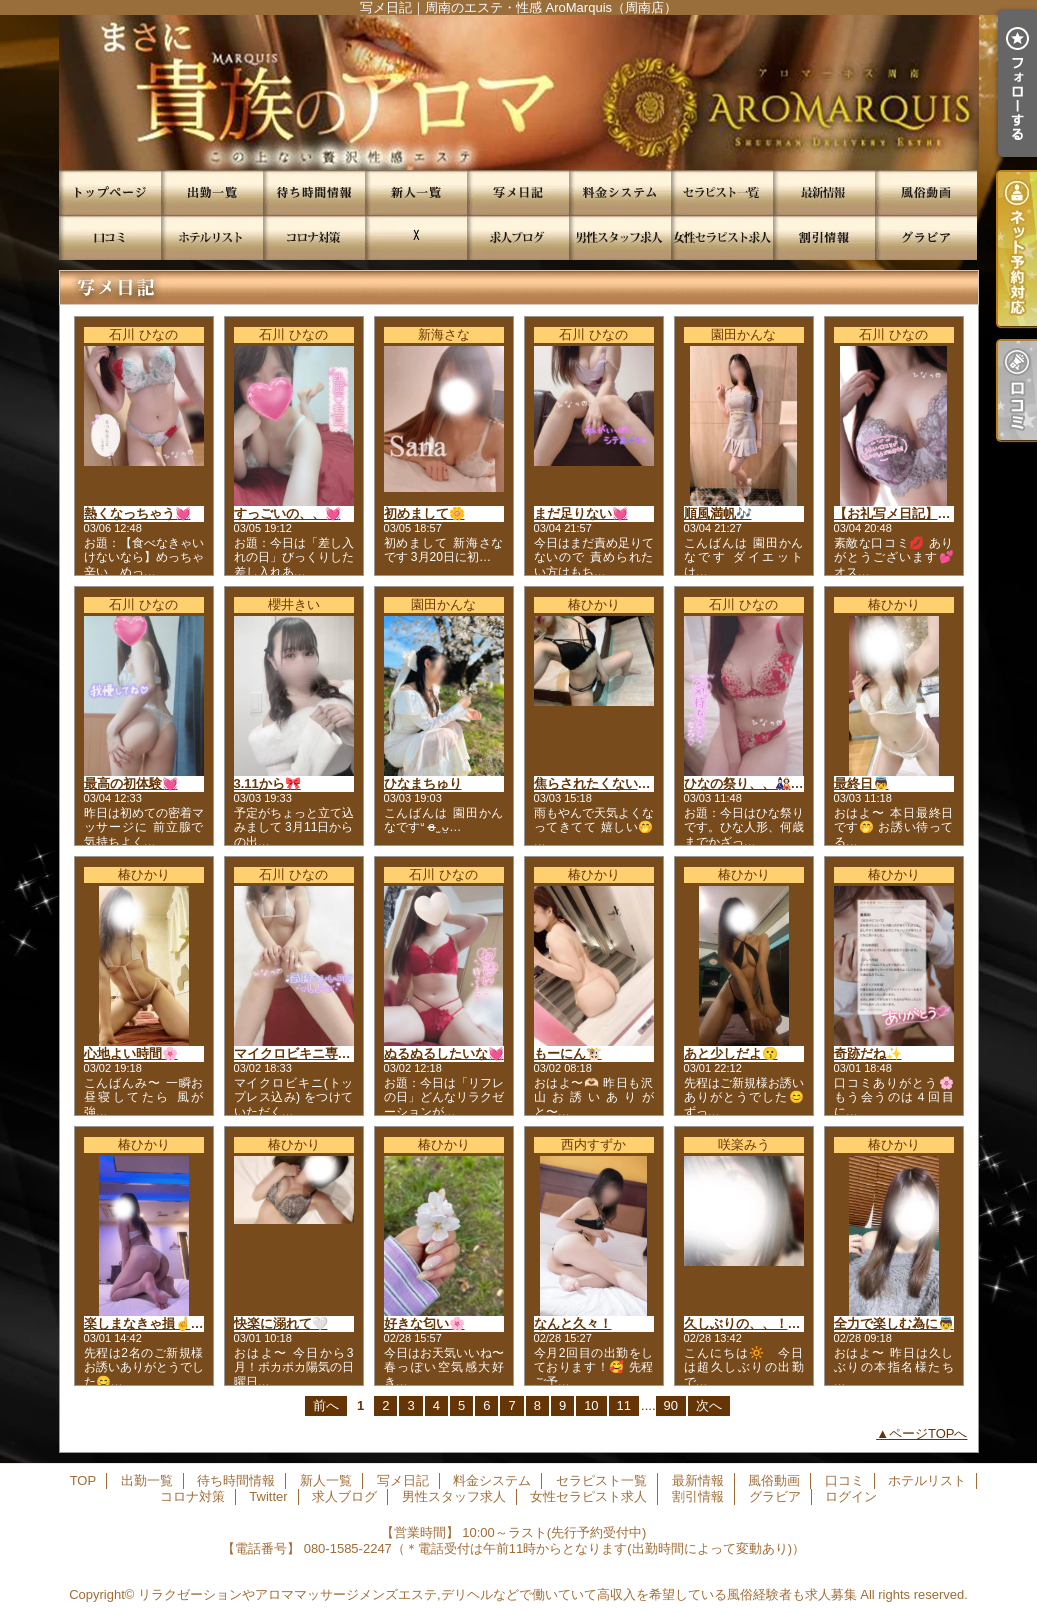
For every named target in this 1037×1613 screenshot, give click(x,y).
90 (671, 1405)
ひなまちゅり (423, 783)
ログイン (851, 1496)
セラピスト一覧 (722, 192)
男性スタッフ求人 (620, 237)
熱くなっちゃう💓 (137, 513)
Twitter (416, 237)
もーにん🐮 (568, 1053)
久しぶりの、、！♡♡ (749, 1323)
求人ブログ (518, 237)
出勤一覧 (212, 192)
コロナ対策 (314, 237)
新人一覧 (416, 192)
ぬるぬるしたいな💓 (444, 1053)
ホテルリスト (212, 237)
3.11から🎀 (267, 783)
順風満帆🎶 (718, 513)
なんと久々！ (573, 1323)
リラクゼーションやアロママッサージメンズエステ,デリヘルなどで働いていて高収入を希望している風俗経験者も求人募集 (497, 1594)
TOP (110, 192)
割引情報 (824, 237)
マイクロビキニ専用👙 (300, 1053)
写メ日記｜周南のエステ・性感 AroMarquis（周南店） (518, 92)
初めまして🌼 (424, 513)
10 (591, 1405)
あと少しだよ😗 (731, 1053)
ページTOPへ (928, 1433)
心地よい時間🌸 (131, 1053)
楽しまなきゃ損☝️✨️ (145, 1323)
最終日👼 (861, 783)
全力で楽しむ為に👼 (894, 1323)
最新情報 (824, 192)
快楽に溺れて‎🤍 (281, 1323)
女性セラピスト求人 (722, 237)
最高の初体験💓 (131, 783)
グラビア (926, 237)
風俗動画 (926, 192)
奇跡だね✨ (868, 1053)
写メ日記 (518, 192)
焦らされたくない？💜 (600, 783)
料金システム (620, 192)
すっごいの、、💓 (287, 513)
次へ (709, 1405)
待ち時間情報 (314, 192)
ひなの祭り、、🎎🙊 (745, 783)
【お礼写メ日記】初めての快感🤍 (933, 513)
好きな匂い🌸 (424, 1323)
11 (624, 1405)
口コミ (110, 237)
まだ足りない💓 (581, 513)
